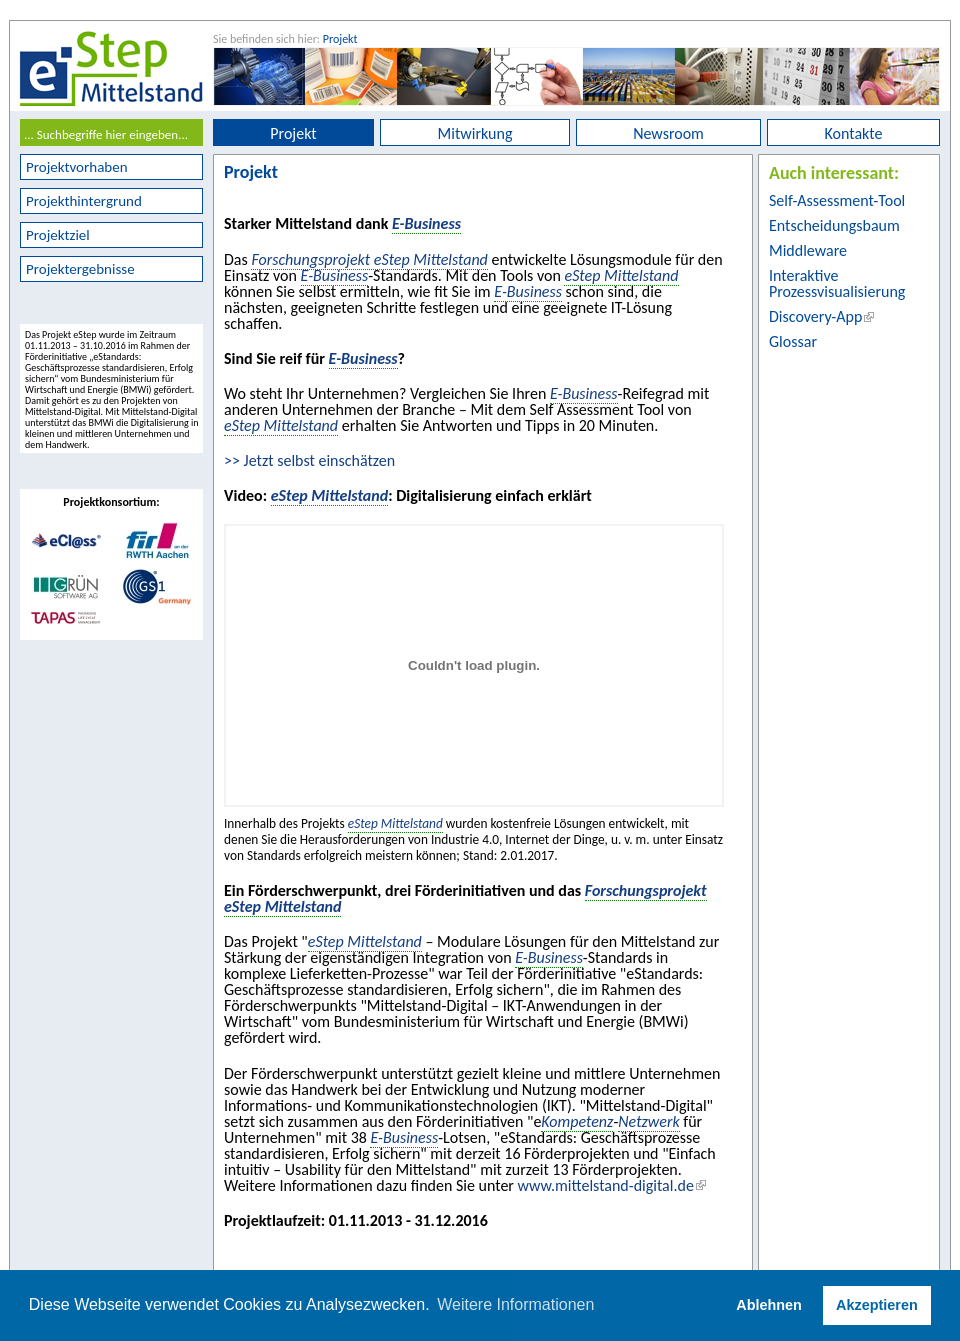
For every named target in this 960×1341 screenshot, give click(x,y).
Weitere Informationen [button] (515, 1304)
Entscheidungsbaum (834, 225)
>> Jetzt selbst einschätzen (309, 460)
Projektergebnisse (80, 269)
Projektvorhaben (77, 167)
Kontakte (854, 133)
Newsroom (668, 133)
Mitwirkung (475, 133)
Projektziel (58, 235)
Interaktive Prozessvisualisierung (837, 283)
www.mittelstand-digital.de (606, 1185)
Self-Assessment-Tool (837, 200)
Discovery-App (815, 316)
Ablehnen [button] (769, 1305)
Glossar (793, 341)
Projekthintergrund (84, 201)
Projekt (340, 39)
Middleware (808, 250)
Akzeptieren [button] (877, 1305)
